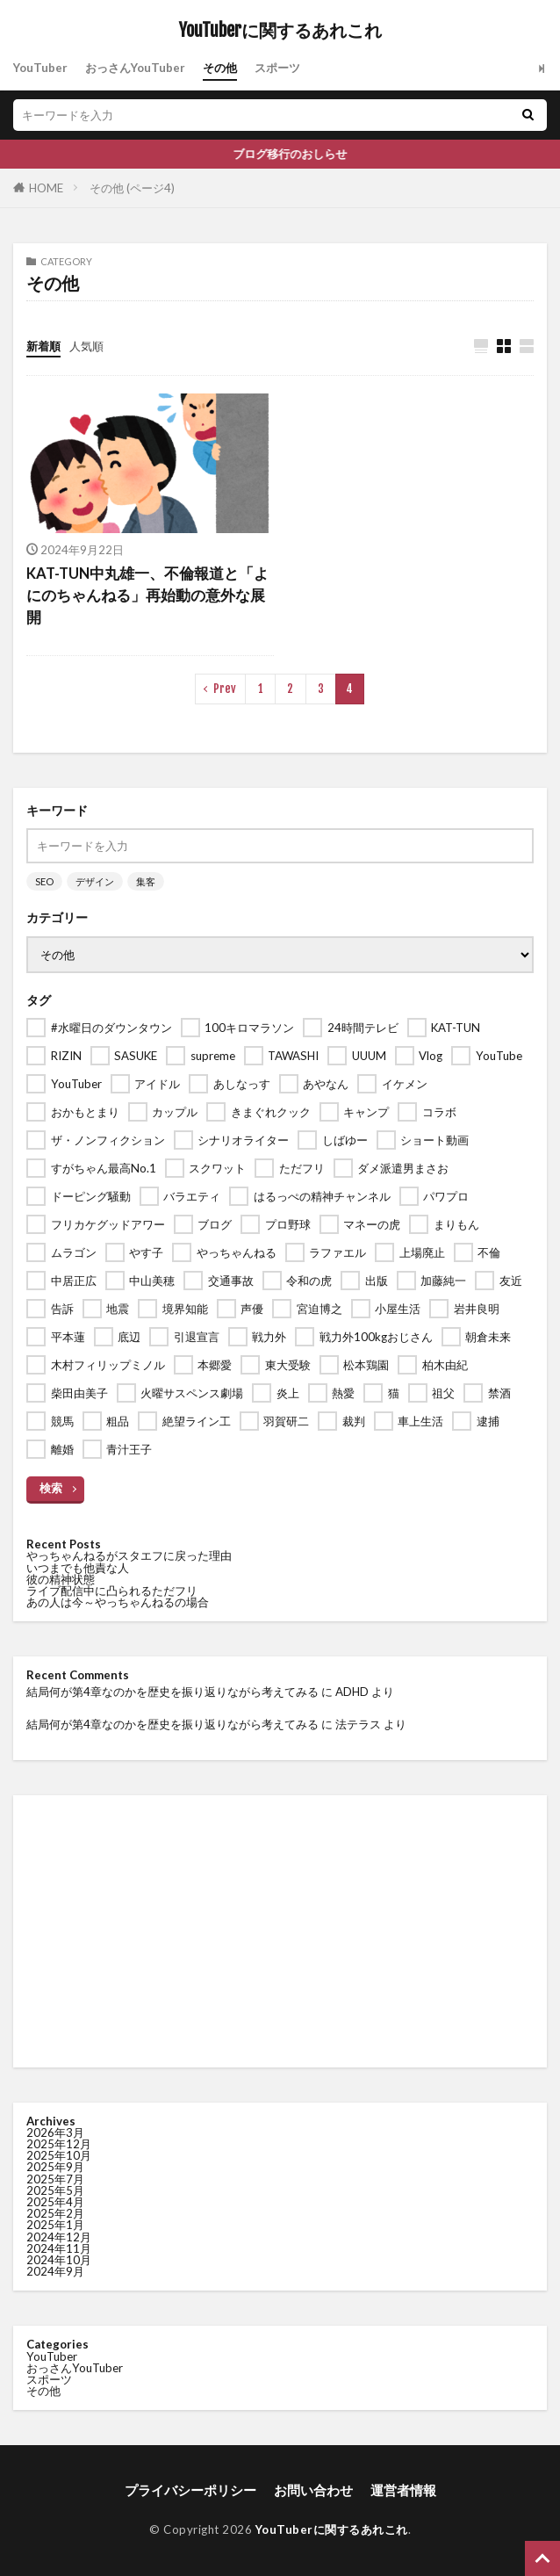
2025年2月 (55, 2213)
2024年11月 (58, 2248)
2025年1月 (55, 2225)
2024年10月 (58, 2260)
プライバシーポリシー (190, 2490)
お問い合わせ (313, 2490)
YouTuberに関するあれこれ (280, 31)
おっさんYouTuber (135, 68)
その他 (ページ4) (132, 188)
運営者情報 (403, 2490)
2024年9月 (55, 2271)
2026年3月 (55, 2132)
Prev (224, 689)
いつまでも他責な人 (77, 1568)
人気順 (86, 346)
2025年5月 (55, 2190)
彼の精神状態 (60, 1579)
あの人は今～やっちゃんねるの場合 (117, 1602)
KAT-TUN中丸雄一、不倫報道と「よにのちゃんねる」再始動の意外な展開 (147, 595)
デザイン (94, 881)
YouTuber (40, 68)
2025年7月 (55, 2179)
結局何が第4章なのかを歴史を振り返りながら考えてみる (172, 1692)
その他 (220, 68)
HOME (46, 188)
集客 (145, 881)
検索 (50, 1488)
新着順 (43, 346)
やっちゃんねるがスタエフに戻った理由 (129, 1555)
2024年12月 (58, 2237)
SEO (44, 881)
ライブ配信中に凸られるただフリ (111, 1591)
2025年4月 (55, 2202)
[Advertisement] (280, 1931)
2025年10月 (58, 2155)
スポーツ (277, 68)
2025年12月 (58, 2144)
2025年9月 (55, 2167)
